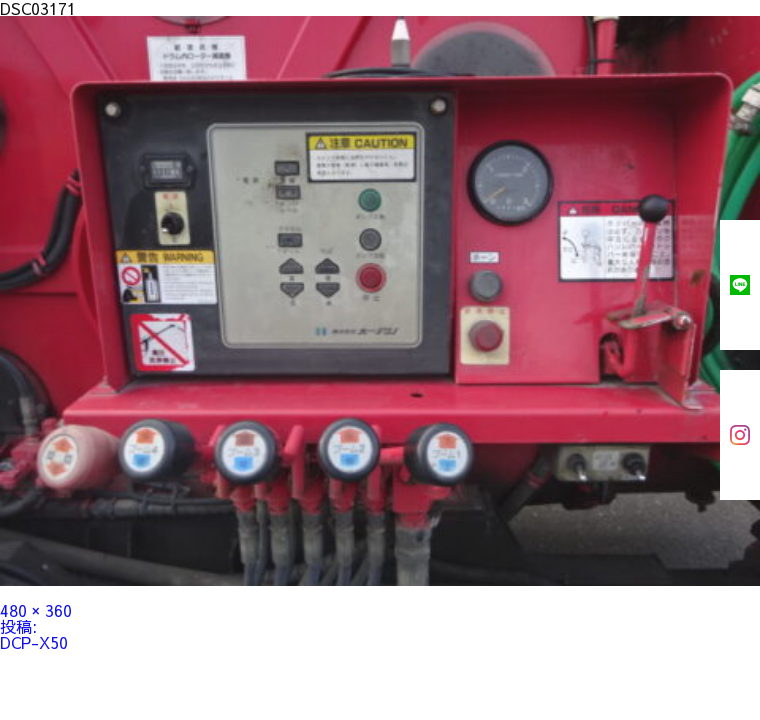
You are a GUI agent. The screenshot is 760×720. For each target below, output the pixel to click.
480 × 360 (36, 610)
